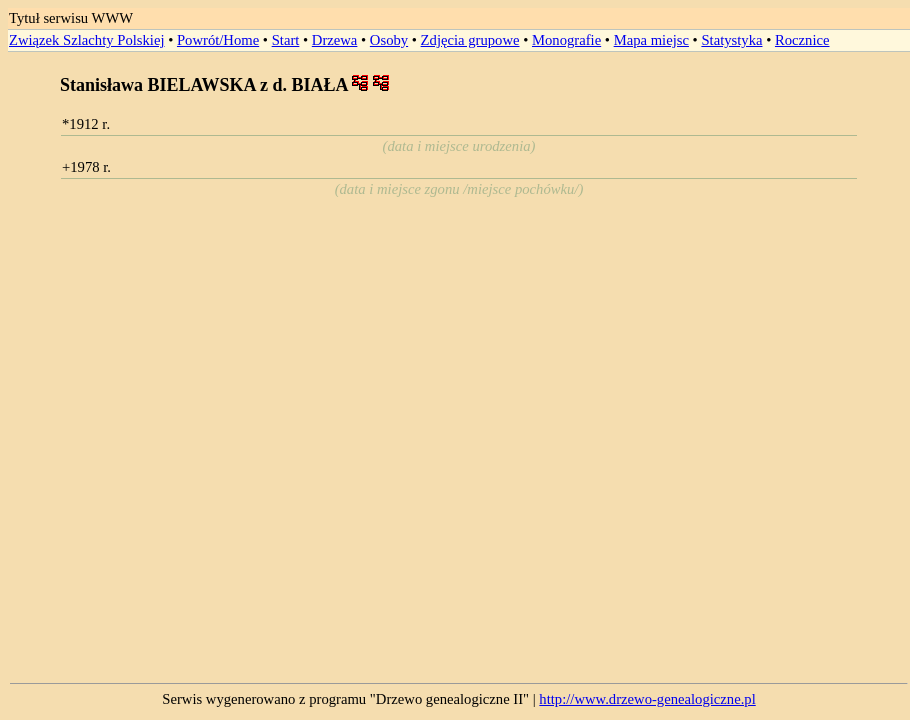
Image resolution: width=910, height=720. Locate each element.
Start (286, 40)
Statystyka (731, 40)
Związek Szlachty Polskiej (86, 40)
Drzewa (335, 40)
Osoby (389, 40)
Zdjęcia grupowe (470, 40)
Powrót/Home (218, 40)
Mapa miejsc (651, 40)
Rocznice (802, 40)
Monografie (566, 40)
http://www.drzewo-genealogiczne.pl (647, 699)
